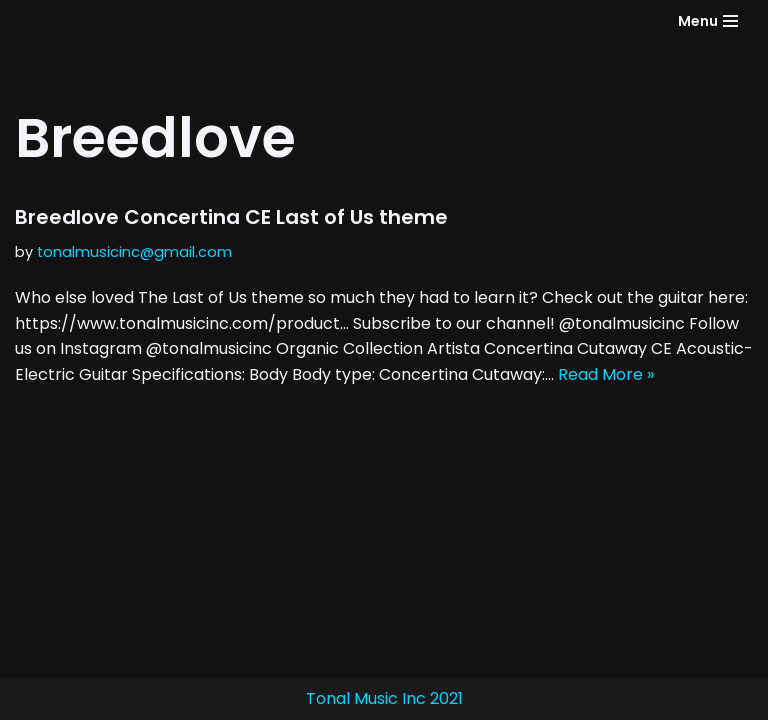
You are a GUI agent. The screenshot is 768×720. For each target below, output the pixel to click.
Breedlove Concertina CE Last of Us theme (231, 217)
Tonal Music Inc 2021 (384, 698)
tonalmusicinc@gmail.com (134, 252)
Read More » (606, 374)
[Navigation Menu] (708, 21)
